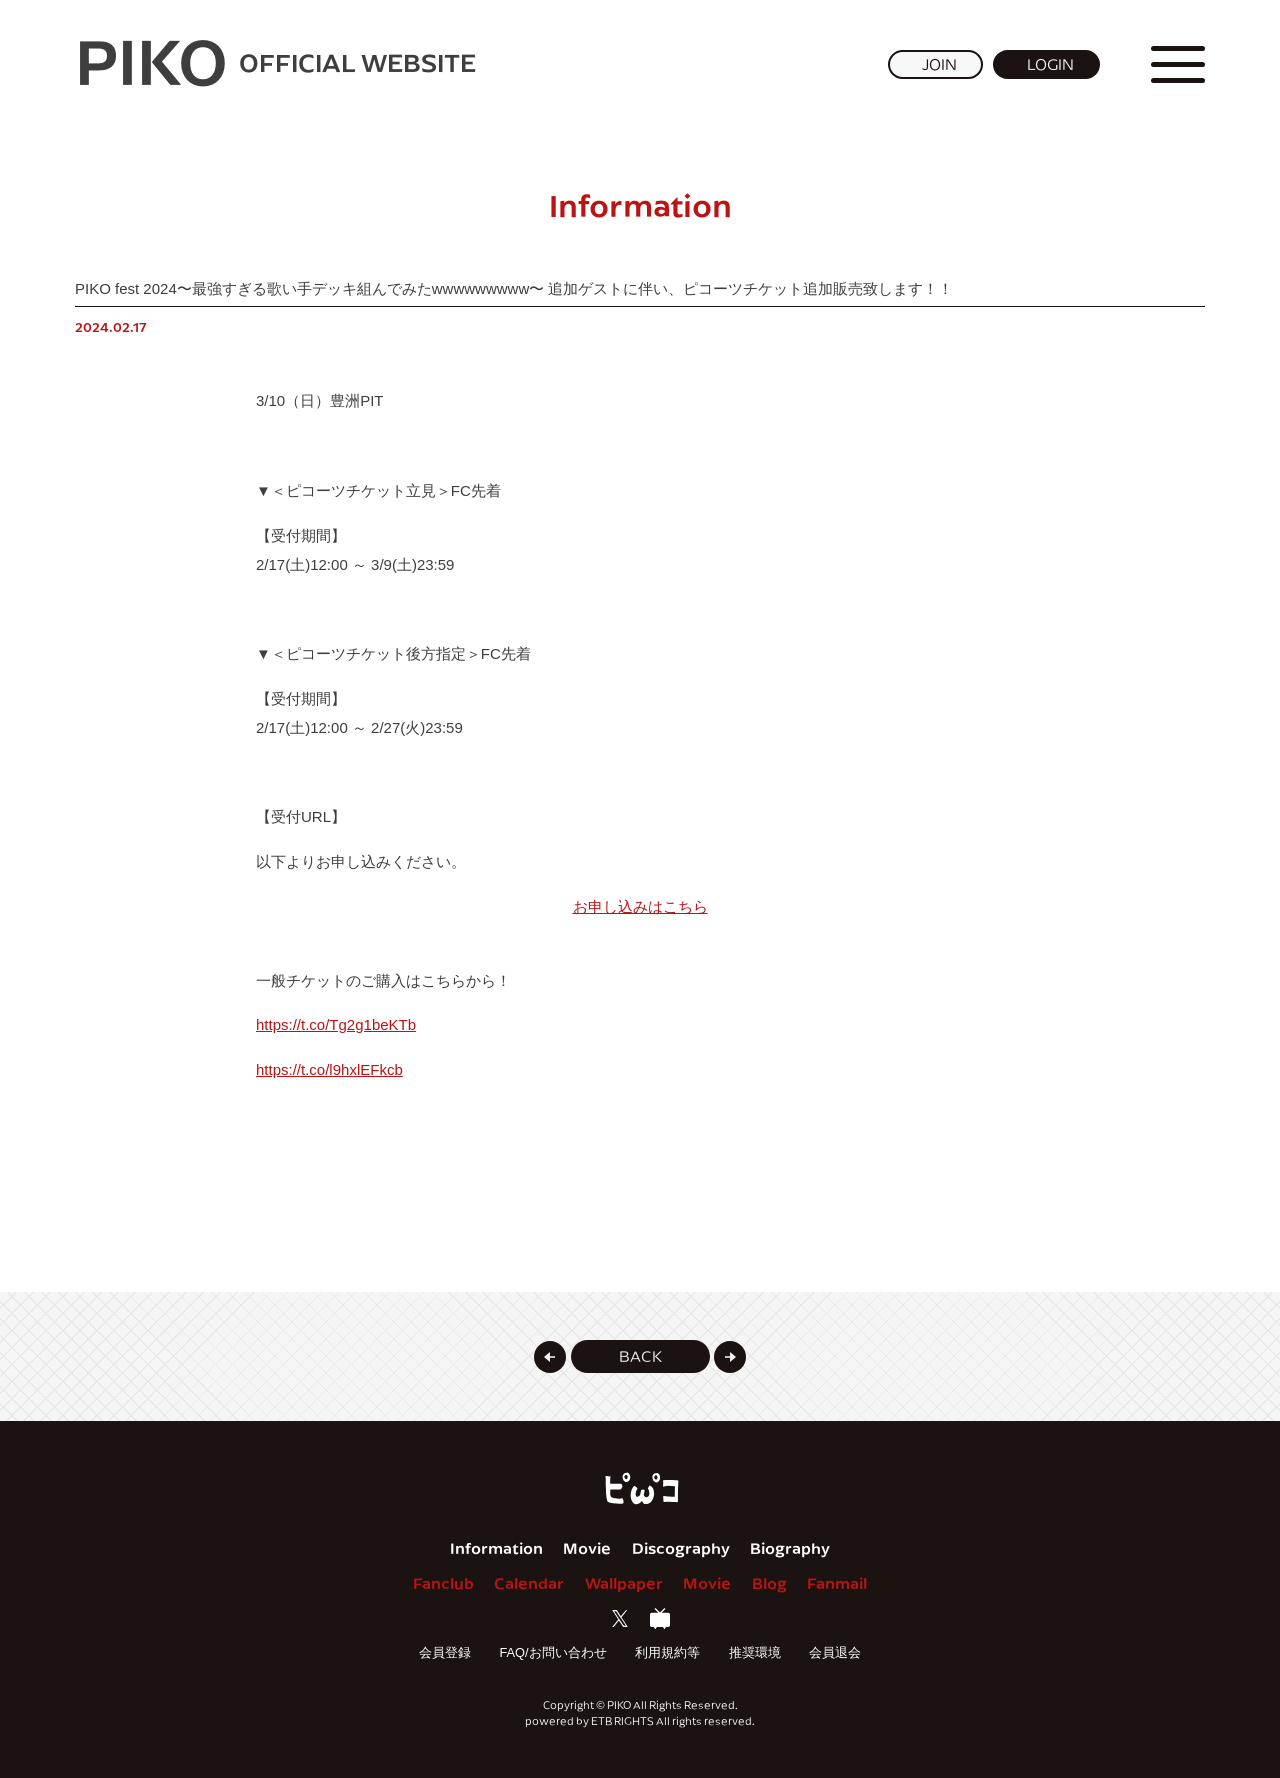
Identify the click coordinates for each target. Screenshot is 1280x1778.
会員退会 (835, 1652)
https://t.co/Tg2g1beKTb (336, 1024)
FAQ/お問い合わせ (552, 1652)
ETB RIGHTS (622, 1720)
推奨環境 (755, 1652)
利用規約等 (667, 1652)
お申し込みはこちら (640, 906)
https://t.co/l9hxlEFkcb (329, 1069)
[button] (550, 1357)
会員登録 (445, 1652)
